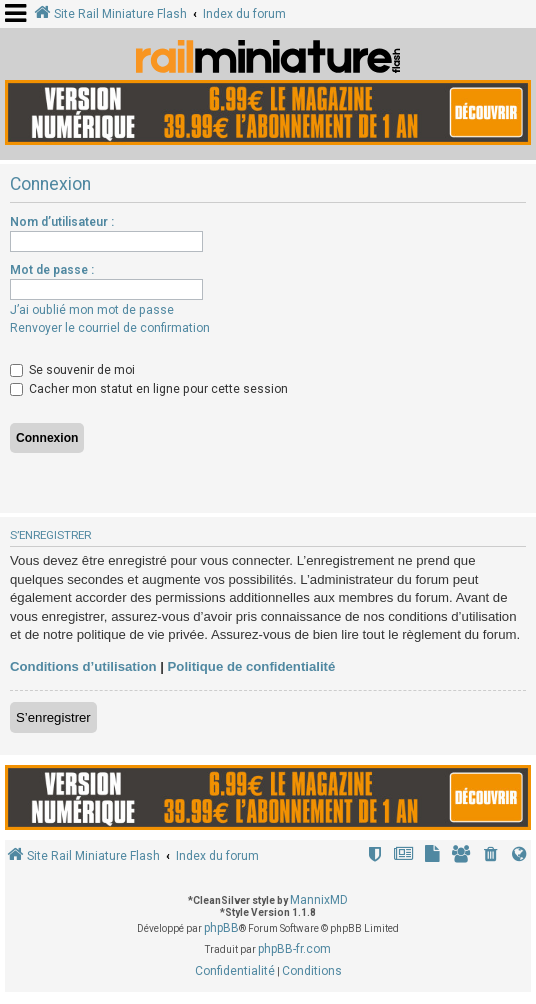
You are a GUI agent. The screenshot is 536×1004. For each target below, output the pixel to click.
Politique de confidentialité (252, 666)
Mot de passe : (52, 270)
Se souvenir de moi (72, 370)
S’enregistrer (53, 717)
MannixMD (319, 900)
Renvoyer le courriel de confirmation (110, 328)
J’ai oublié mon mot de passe (92, 310)
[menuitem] (491, 856)
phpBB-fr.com (294, 949)
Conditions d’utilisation (83, 666)
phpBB (221, 928)
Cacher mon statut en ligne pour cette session (149, 389)
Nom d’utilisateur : (62, 222)
